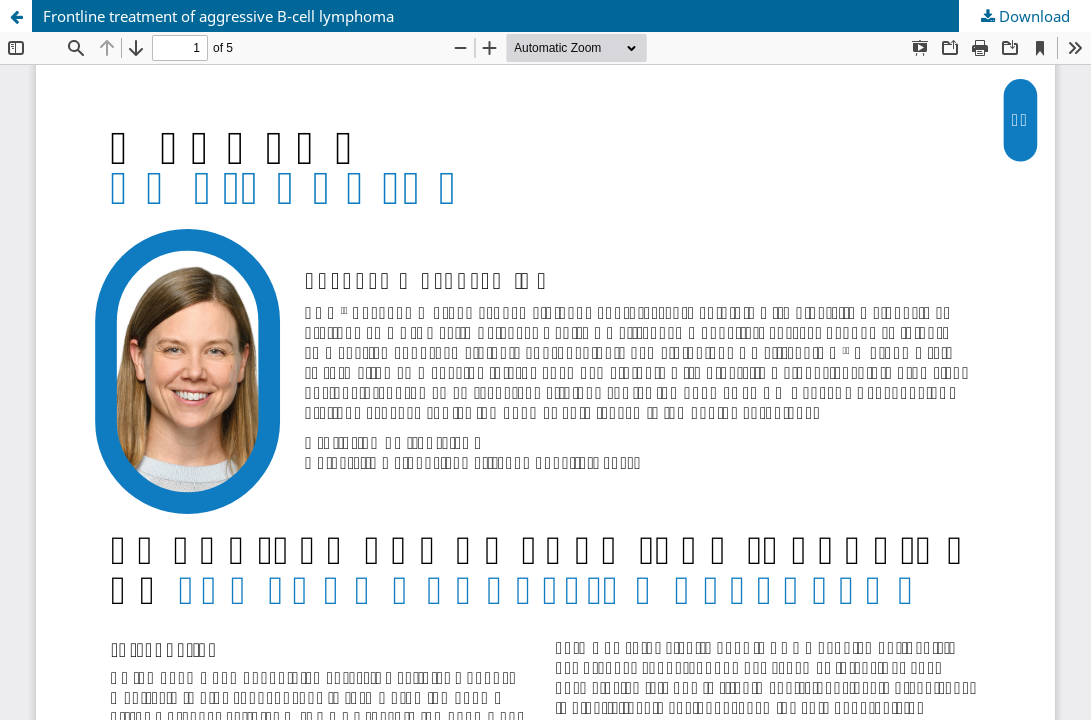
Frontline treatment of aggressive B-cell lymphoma (218, 16)
